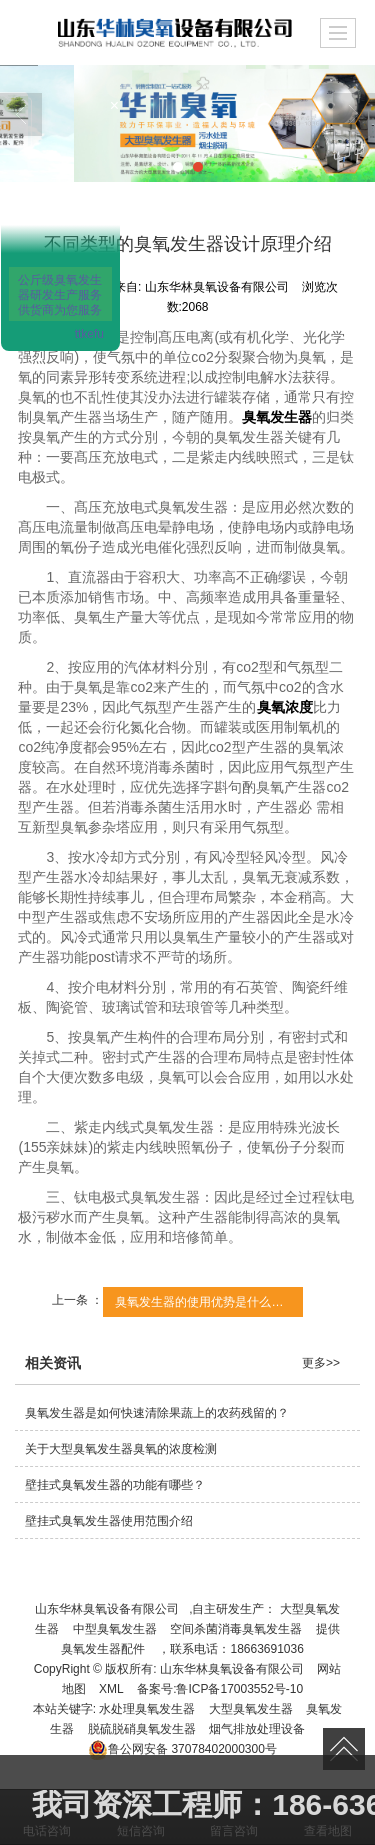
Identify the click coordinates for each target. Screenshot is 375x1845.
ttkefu (89, 334)
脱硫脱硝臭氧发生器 (142, 1729)
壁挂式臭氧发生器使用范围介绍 (109, 1521)
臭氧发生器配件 (103, 1649)
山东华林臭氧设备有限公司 (107, 1609)
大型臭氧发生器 (251, 1709)
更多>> (321, 1363)
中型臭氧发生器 (115, 1629)
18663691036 (266, 1649)
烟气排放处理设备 (257, 1729)
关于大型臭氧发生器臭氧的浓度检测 (121, 1449)
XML (111, 1689)
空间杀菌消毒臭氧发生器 (236, 1629)
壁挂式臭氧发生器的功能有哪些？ (115, 1485)
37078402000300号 (182, 1749)
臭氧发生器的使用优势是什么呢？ (205, 1302)
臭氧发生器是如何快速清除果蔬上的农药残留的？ (157, 1413)
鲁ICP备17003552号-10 (239, 1689)
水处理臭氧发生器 (147, 1709)
